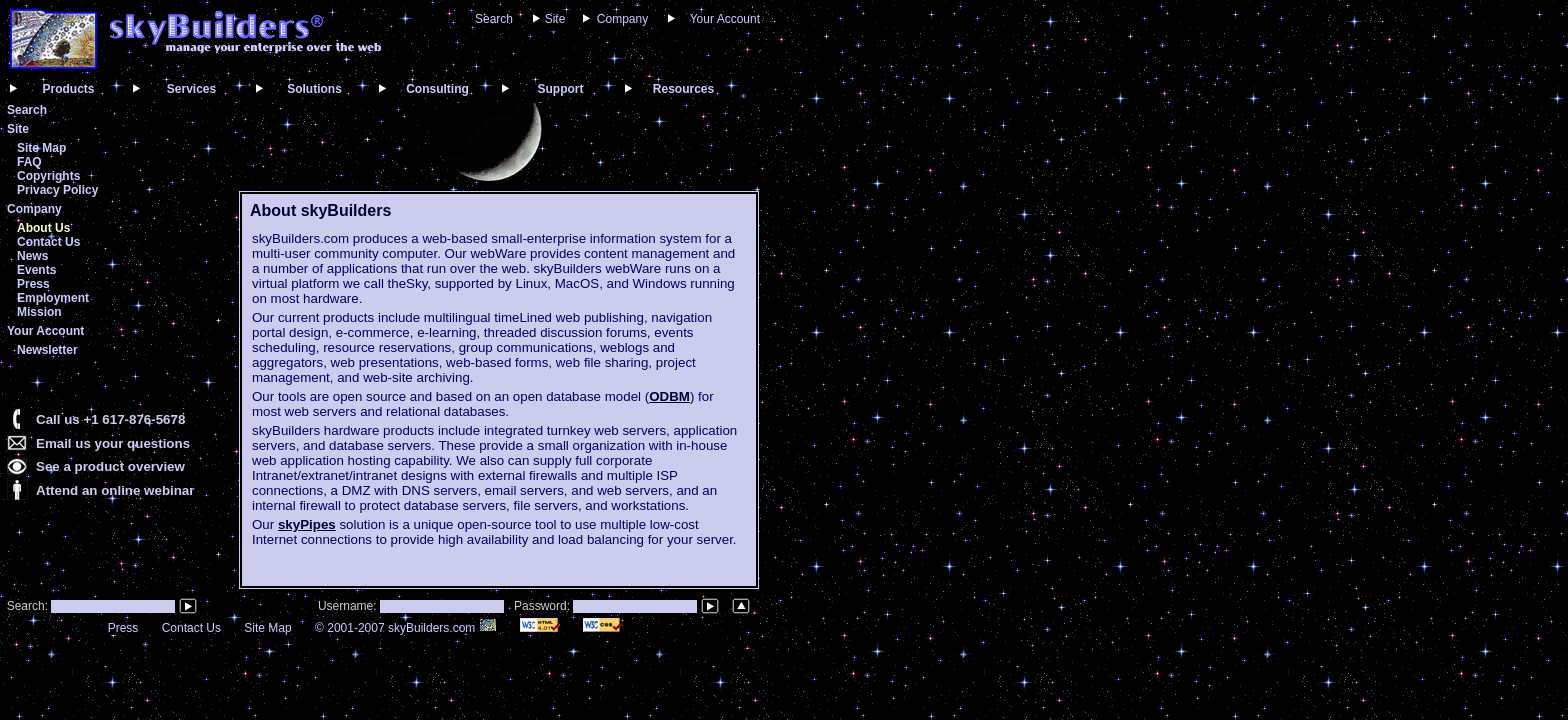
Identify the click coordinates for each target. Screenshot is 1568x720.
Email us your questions (113, 443)
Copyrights (48, 176)
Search (494, 19)
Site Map (41, 148)
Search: (25, 606)
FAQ (29, 162)
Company (622, 19)
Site (555, 19)
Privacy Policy (57, 190)
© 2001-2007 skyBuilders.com (406, 628)
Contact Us (48, 242)
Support (561, 89)
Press (33, 284)
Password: (543, 606)
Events (36, 270)
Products (68, 89)
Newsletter (47, 350)
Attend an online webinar (115, 490)
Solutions (314, 89)
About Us (43, 228)
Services (191, 89)
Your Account (725, 19)
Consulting (437, 89)
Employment (53, 298)
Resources (683, 89)
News (32, 256)
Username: (349, 606)
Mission (39, 312)
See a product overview (110, 466)
